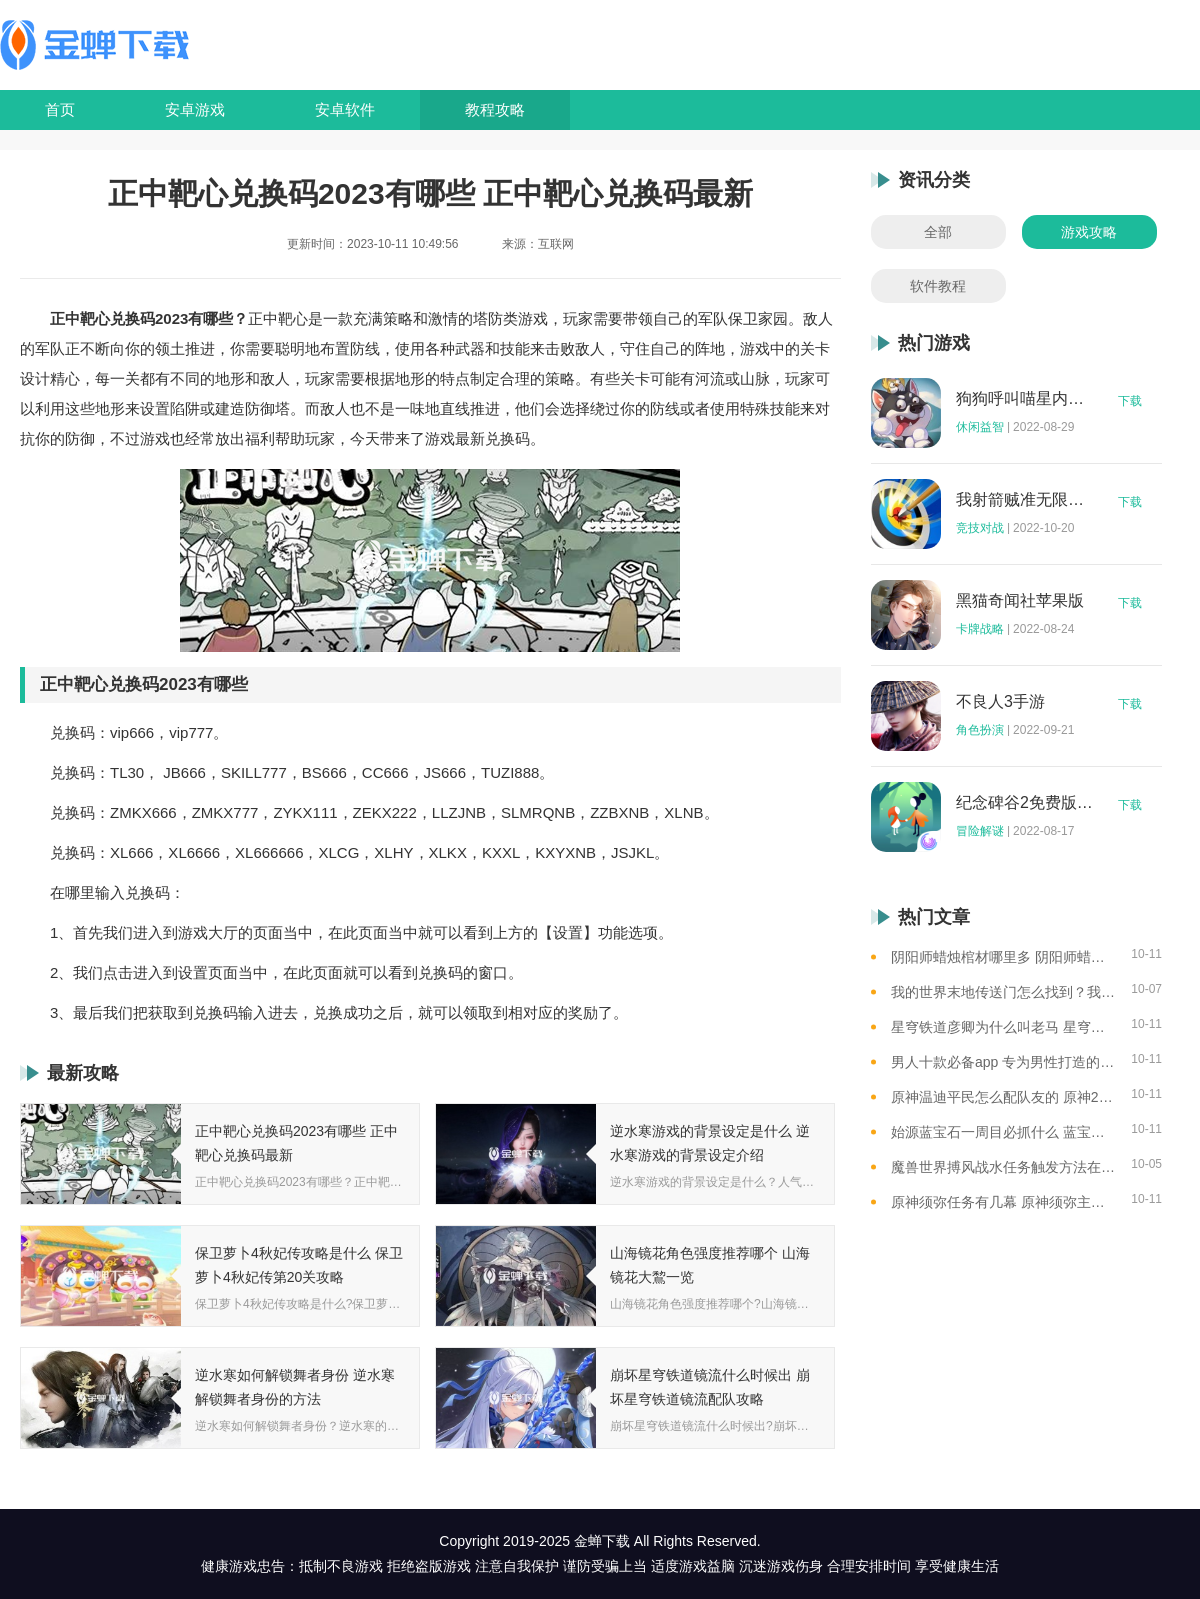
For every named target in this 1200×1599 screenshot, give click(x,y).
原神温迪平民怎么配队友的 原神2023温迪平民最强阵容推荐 (1003, 1097)
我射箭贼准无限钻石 (1025, 500)
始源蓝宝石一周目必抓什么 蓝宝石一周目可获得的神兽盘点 (1003, 1132)
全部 (938, 232)
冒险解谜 (980, 831)
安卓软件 (345, 109)
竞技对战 (980, 528)
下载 (1130, 401)
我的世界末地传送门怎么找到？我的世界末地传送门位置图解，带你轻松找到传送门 (1003, 992)
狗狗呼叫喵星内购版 (1025, 399)
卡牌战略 (980, 629)
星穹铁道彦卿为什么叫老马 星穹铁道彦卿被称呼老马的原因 (1003, 1027)
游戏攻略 (1089, 232)
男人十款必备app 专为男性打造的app (1003, 1062)
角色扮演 (980, 730)
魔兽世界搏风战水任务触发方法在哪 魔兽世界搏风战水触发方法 (1003, 1167)
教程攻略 (495, 109)
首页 (60, 109)
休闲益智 (980, 427)
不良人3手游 (1000, 702)
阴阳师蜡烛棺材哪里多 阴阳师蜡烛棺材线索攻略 (1003, 957)
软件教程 (938, 286)
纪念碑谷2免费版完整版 (1025, 803)
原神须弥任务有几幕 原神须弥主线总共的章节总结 (1003, 1202)
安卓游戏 (195, 109)
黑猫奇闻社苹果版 (1020, 601)
